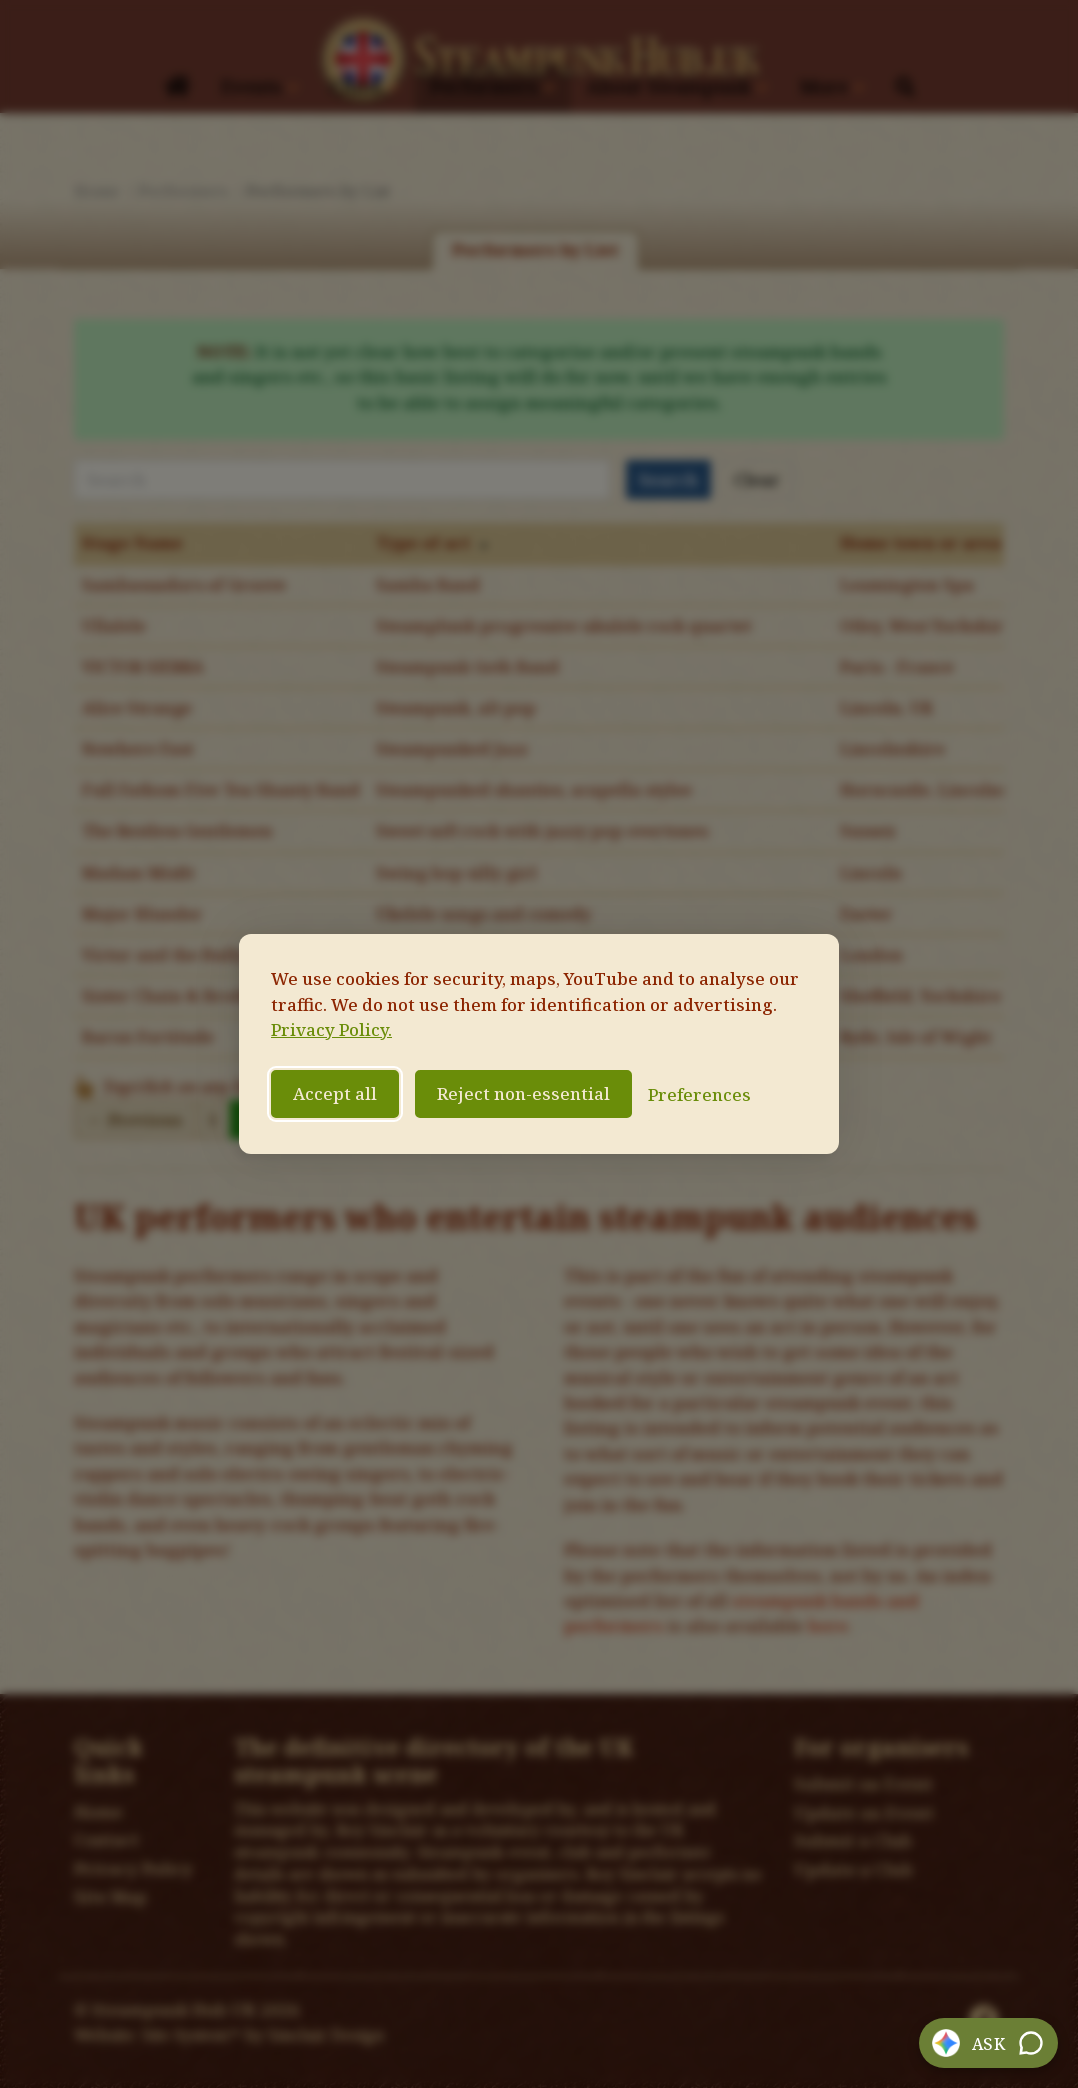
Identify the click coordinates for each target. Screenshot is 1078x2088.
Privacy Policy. (331, 1029)
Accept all (335, 1093)
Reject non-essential (523, 1093)
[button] (989, 2043)
